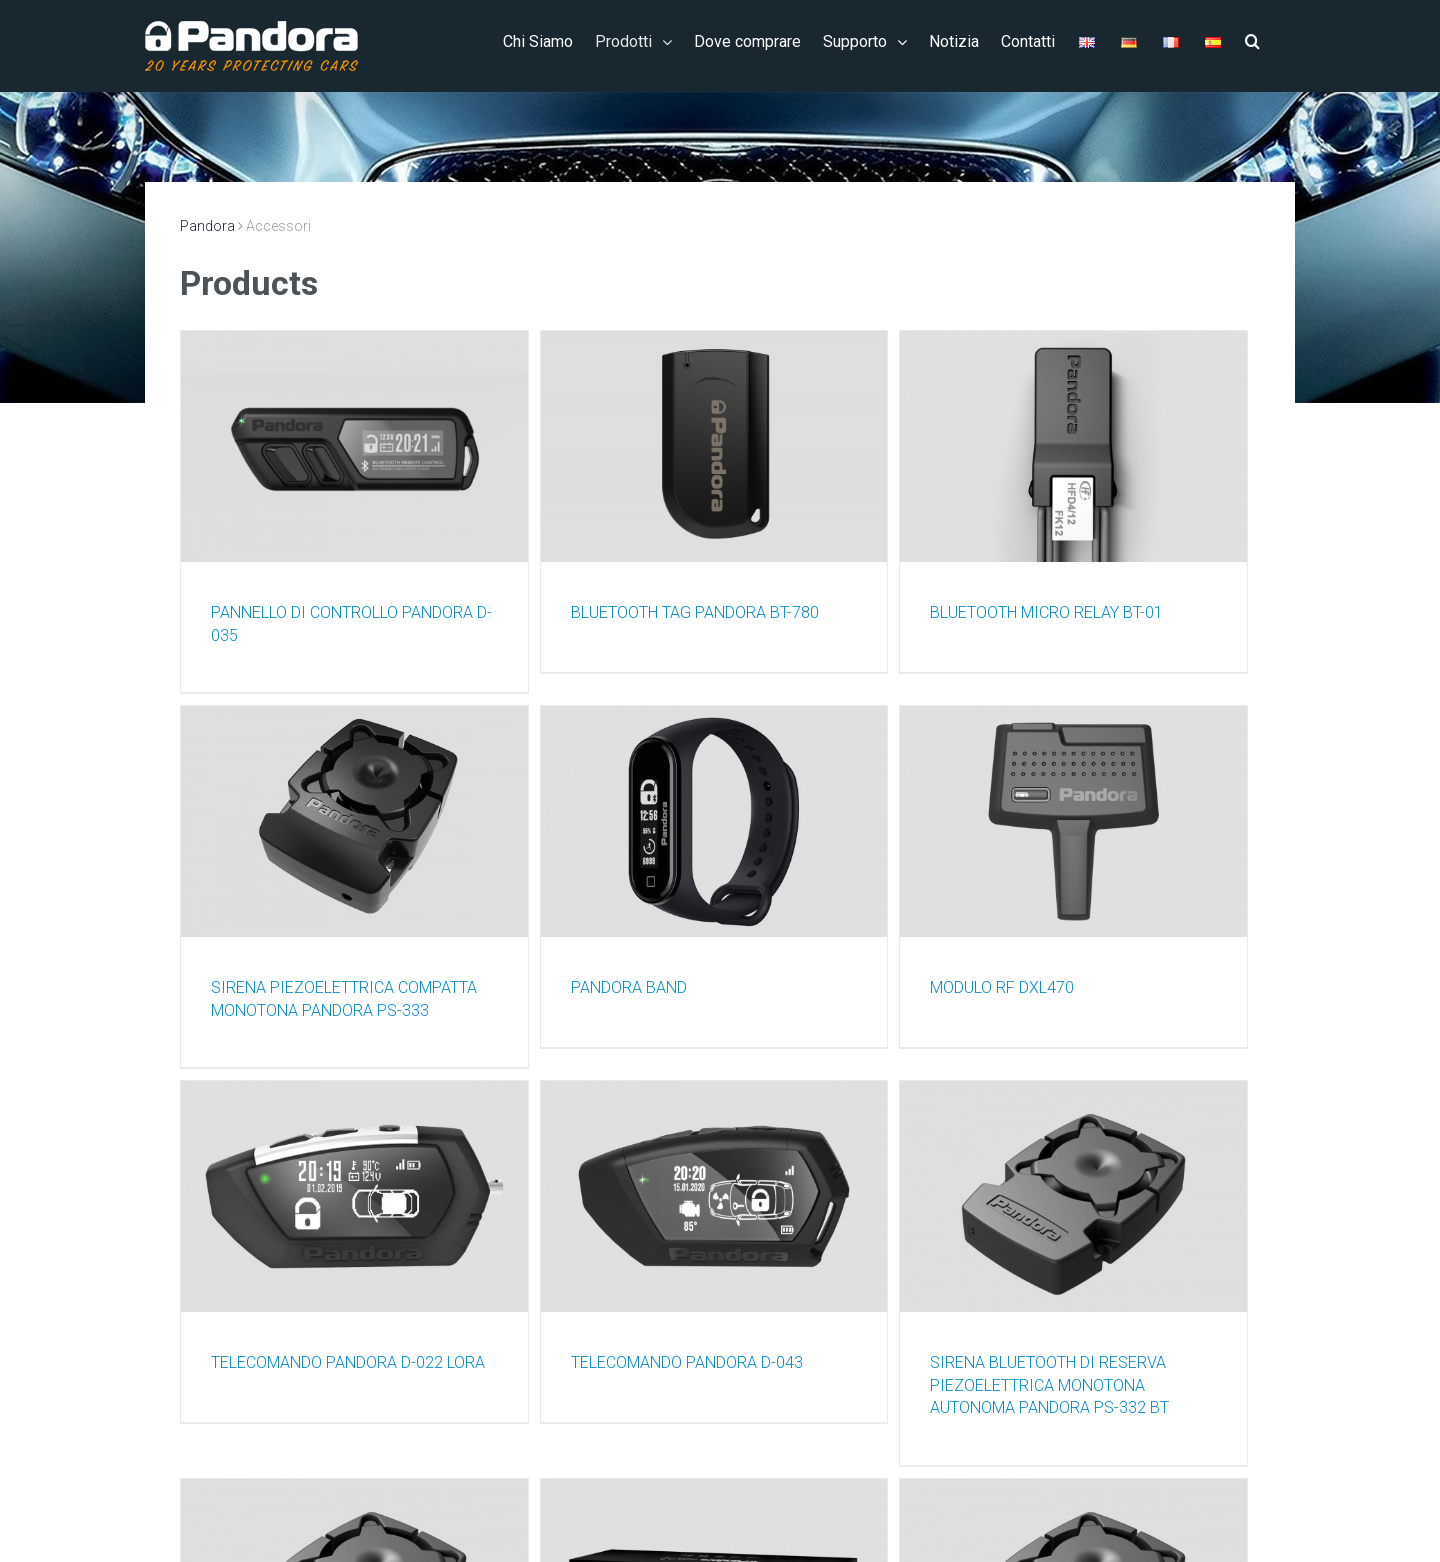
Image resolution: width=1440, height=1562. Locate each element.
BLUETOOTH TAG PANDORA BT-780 (695, 612)
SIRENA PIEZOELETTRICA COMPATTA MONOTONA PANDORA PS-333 (344, 999)
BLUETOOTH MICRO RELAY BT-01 (1046, 612)
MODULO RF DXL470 (1002, 987)
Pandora (207, 226)
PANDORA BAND (629, 987)
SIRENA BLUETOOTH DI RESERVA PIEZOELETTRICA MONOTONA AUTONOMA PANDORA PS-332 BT (1049, 1385)
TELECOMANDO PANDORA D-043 (687, 1362)
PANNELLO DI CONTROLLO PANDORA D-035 (351, 624)
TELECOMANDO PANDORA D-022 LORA (348, 1362)
